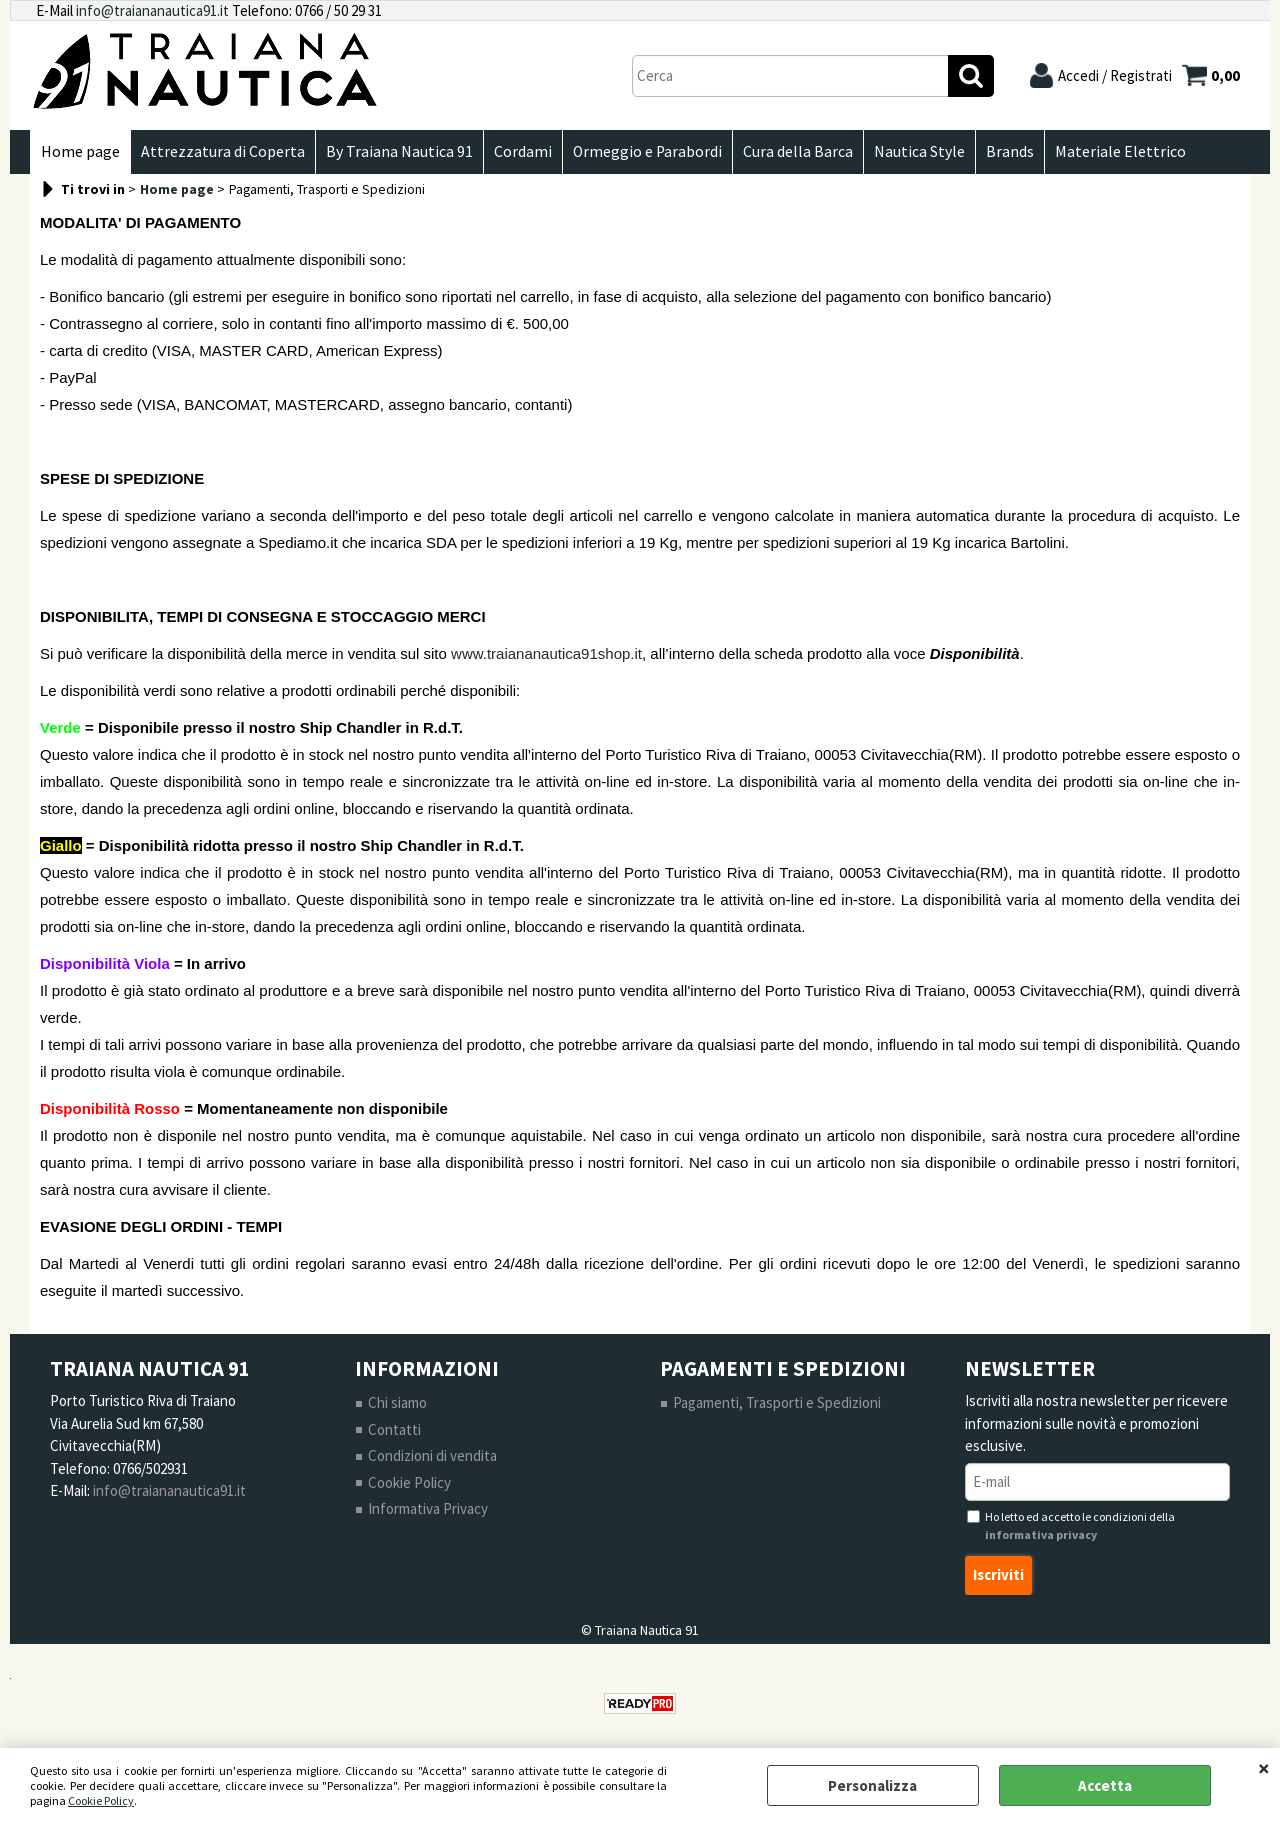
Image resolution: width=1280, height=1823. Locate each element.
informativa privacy (1041, 1534)
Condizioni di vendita (432, 1455)
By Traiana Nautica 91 (399, 151)
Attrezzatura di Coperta (223, 151)
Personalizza (872, 1785)
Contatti (394, 1429)
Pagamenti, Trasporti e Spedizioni (777, 1402)
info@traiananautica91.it (152, 10)
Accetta (1105, 1785)
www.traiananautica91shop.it (546, 653)
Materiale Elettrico (1120, 151)
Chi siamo (397, 1402)
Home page (80, 151)
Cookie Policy (101, 1800)
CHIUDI (1264, 1768)
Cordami (523, 151)
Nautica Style (919, 151)
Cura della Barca (798, 151)
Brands (1010, 151)
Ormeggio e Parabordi (647, 151)
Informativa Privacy (428, 1508)
